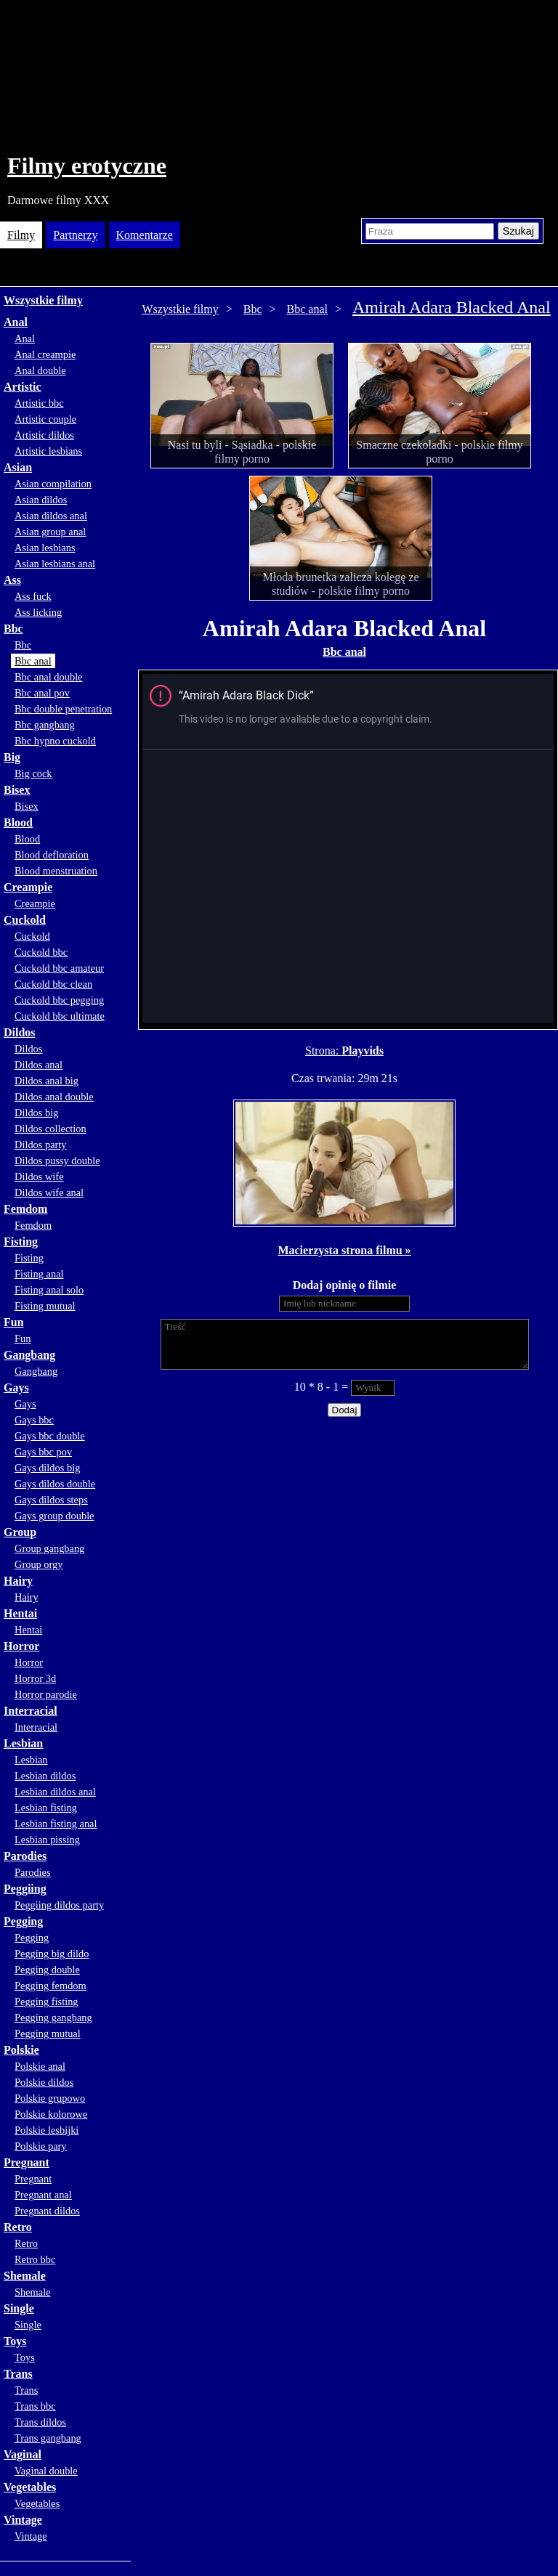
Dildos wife (39, 1176)
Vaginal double (46, 2471)
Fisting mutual (45, 1306)
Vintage (23, 2520)
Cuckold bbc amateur (59, 968)
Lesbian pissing (47, 1839)
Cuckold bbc (41, 952)
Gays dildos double (55, 1484)
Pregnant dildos (47, 2211)
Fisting (21, 1241)
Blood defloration (52, 855)
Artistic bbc (39, 403)
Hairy (18, 1581)
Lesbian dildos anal (55, 1791)
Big (12, 757)
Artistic (22, 387)
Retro (18, 2227)
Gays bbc (34, 1420)
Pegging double (47, 1969)
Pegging (23, 1921)
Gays (16, 1387)
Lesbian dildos (45, 1775)
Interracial (30, 1711)
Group (20, 1532)
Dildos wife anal (49, 1192)
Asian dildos (41, 499)
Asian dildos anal (51, 515)
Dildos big (36, 1112)
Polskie (21, 2050)
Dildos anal (38, 1064)
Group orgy (39, 1564)
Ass (12, 580)
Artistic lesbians (48, 451)
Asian (18, 467)
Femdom (25, 1209)
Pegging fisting (46, 2001)
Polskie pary (41, 2146)
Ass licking (38, 612)
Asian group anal (50, 531)
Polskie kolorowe (51, 2114)
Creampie (28, 887)
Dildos (20, 1032)
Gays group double (54, 1515)
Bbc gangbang (45, 725)
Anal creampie (45, 354)
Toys (15, 2341)
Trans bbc (35, 2406)
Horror (21, 1646)
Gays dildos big (47, 1468)
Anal (16, 322)
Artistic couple (45, 419)
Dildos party (41, 1144)
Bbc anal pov (42, 693)
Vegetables (30, 2487)
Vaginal (22, 2454)
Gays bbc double (50, 1436)
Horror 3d (35, 1678)
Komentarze (144, 235)
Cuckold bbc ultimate (60, 1016)
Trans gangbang (48, 2438)
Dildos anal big (46, 1080)
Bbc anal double (49, 677)
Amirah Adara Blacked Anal (451, 307)
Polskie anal (40, 2066)
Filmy (21, 235)
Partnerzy (75, 235)
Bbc (13, 628)
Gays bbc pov (43, 1452)
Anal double (40, 370)
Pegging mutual (48, 2033)
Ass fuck (33, 596)
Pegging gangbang (53, 2017)
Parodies (25, 1856)
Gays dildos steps (51, 1500)
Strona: (323, 1050)
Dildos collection (50, 1128)
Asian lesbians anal (55, 563)
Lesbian (23, 1743)
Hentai (20, 1613)
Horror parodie (46, 1694)
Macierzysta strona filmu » (344, 1250)
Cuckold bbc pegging (59, 1000)
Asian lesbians (45, 547)
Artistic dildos (44, 435)
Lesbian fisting (46, 1807)
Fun (14, 1322)
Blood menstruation (56, 871)
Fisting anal (39, 1274)
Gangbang (29, 1355)
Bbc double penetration (63, 709)
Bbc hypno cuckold (55, 741)
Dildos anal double (54, 1096)
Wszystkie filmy (43, 300)
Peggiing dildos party (59, 1905)
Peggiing (25, 1888)
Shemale (25, 2276)
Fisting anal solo (49, 1290)
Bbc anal (33, 661)
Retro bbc (35, 2259)
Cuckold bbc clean (53, 984)
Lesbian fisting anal (56, 1823)
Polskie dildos (44, 2082)
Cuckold (25, 920)
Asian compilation (53, 483)
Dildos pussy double (57, 1160)
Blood (18, 822)
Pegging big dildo (52, 1953)
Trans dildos (40, 2422)
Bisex (17, 790)
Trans (18, 2374)
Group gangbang (49, 1548)
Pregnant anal (43, 2195)
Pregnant (26, 2162)
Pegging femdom (50, 1985)
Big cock (33, 773)
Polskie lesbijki (46, 2130)
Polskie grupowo (50, 2098)
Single (19, 2308)
